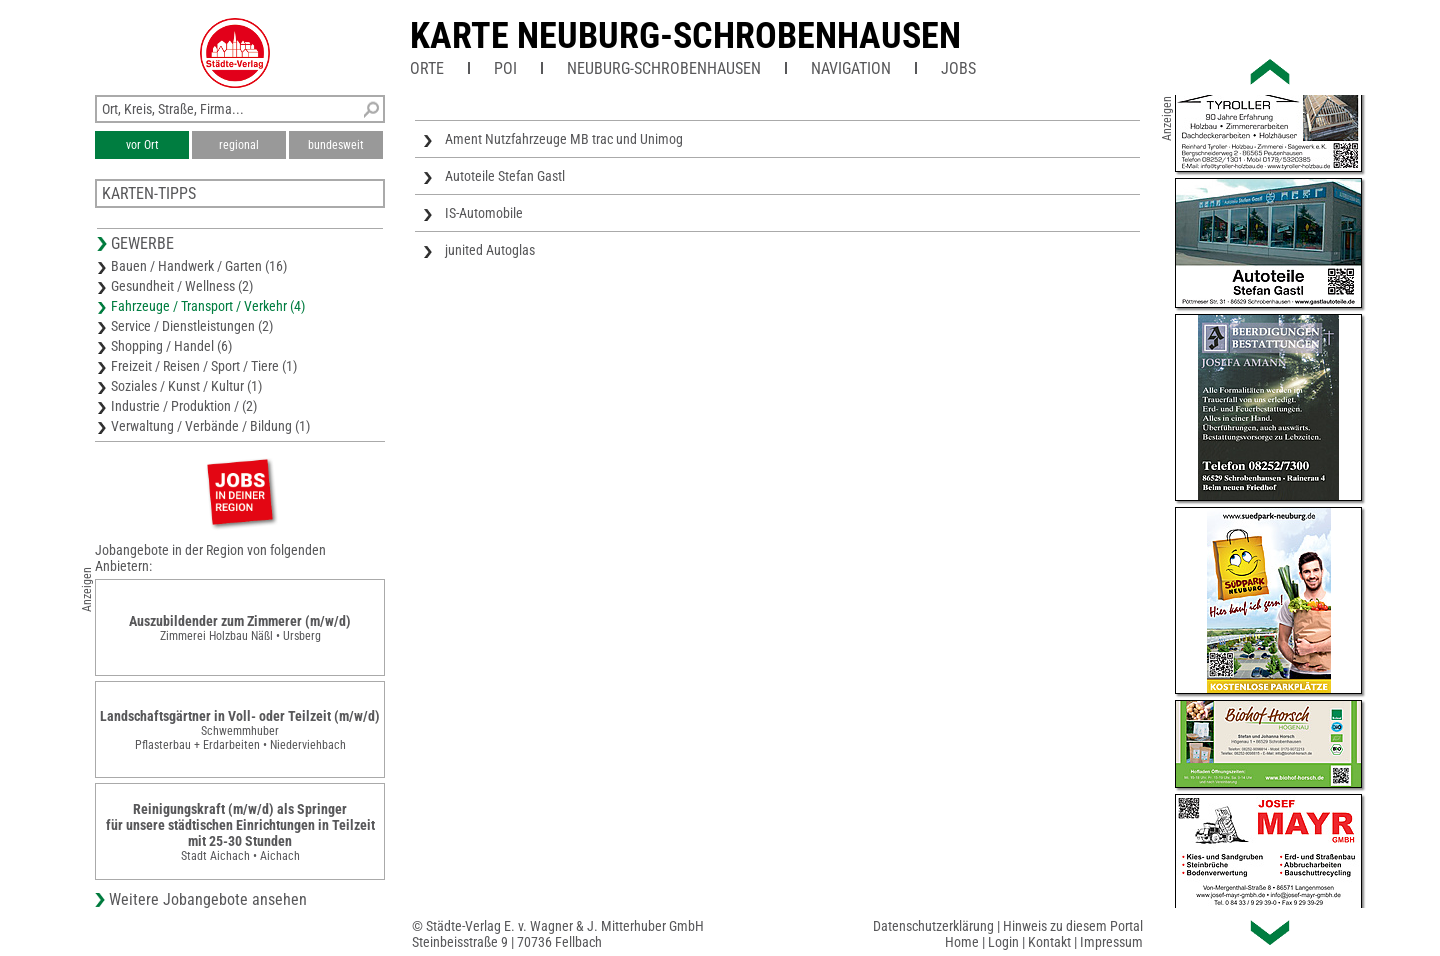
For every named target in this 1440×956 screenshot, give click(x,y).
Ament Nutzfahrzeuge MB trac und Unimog (564, 139)
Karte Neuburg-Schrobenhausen (685, 36)
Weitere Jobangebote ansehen (208, 899)
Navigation (851, 68)
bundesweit (336, 145)
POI (505, 68)
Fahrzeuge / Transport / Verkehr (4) (208, 306)
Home (962, 942)
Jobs (958, 68)
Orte (427, 68)
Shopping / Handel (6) (171, 346)
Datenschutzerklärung (933, 926)
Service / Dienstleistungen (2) (192, 326)
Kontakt (1049, 942)
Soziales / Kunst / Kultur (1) (186, 386)
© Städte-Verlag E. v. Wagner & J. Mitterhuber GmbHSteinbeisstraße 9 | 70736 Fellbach (558, 934)
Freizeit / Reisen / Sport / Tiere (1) (204, 366)
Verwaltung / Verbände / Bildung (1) (210, 426)
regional (239, 145)
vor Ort (142, 145)
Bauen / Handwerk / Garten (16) (199, 266)
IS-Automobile (484, 213)
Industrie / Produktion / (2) (184, 406)
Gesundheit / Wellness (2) (182, 286)
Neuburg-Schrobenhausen (664, 68)
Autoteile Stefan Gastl (505, 176)
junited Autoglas (490, 250)
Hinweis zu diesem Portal (1073, 926)
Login (1003, 942)
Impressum (1111, 942)
